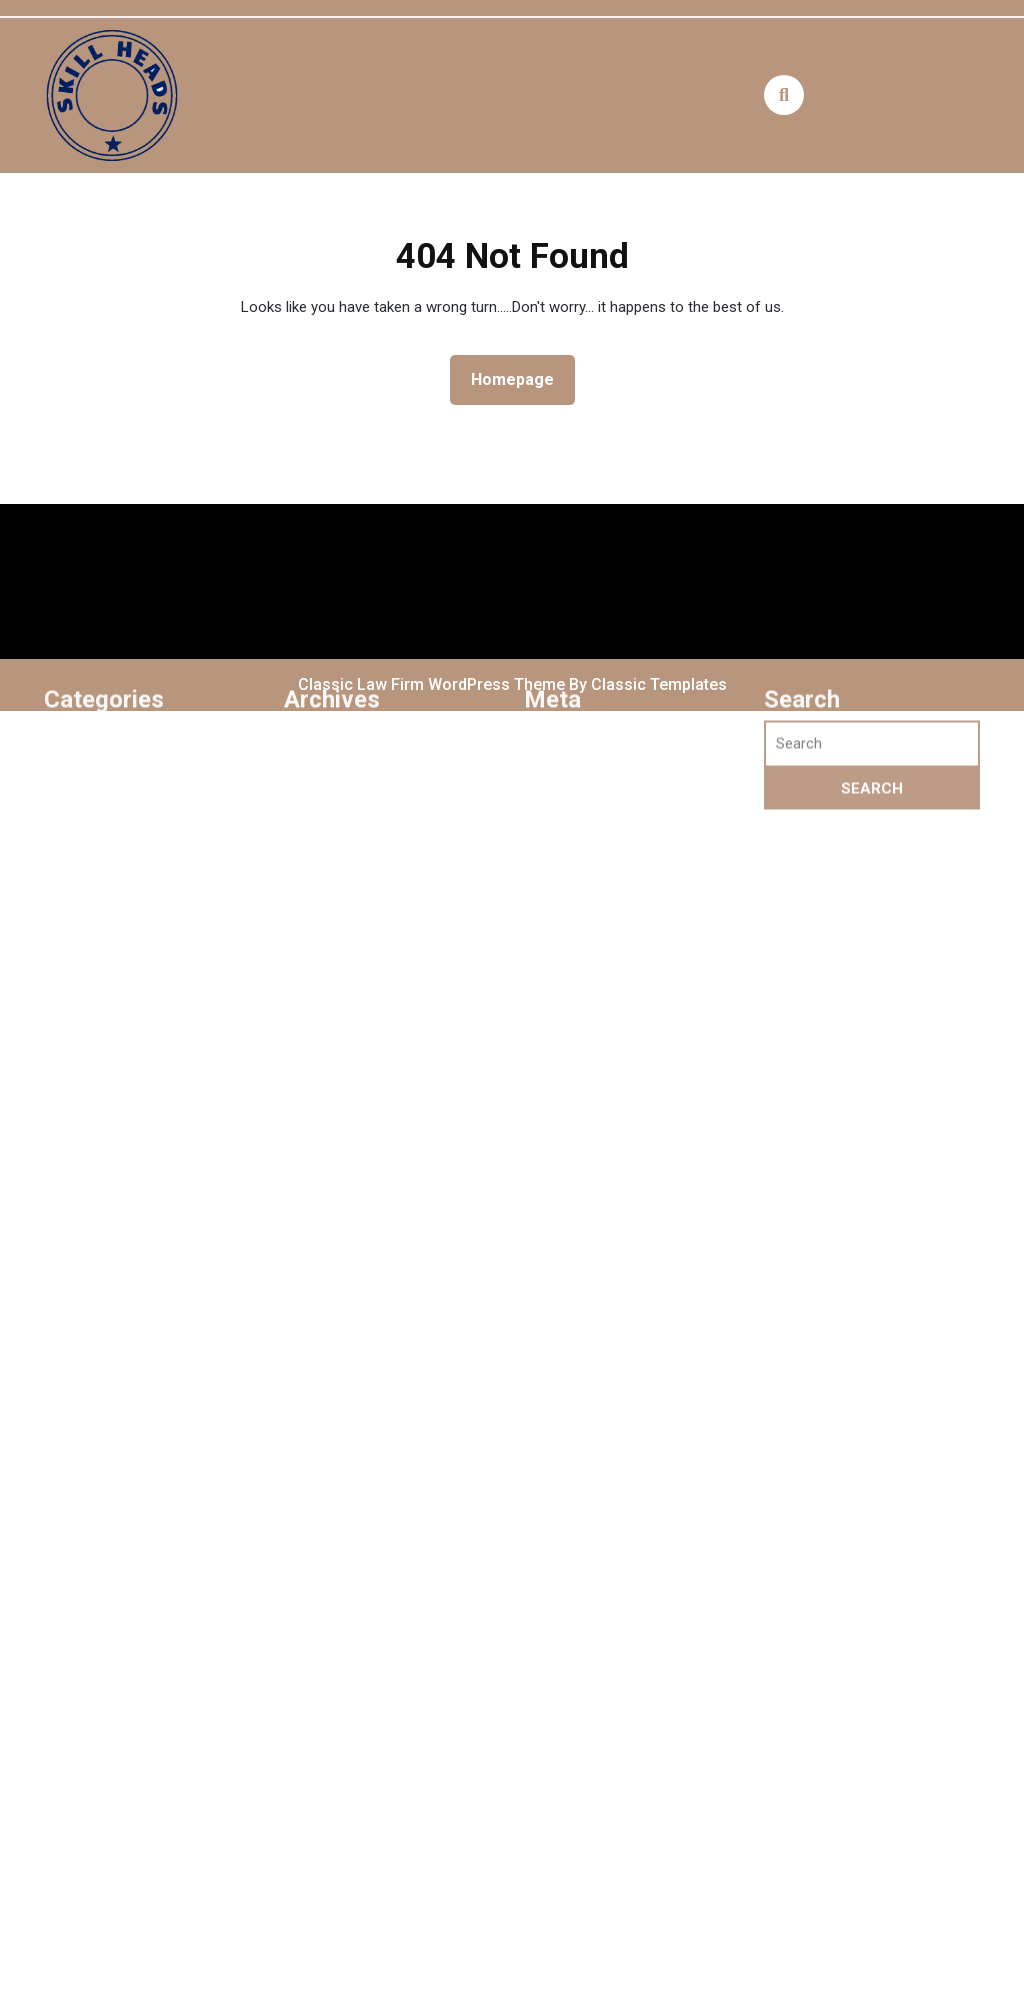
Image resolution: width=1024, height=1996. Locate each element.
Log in (557, 872)
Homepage (520, 378)
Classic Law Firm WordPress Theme (433, 684)
